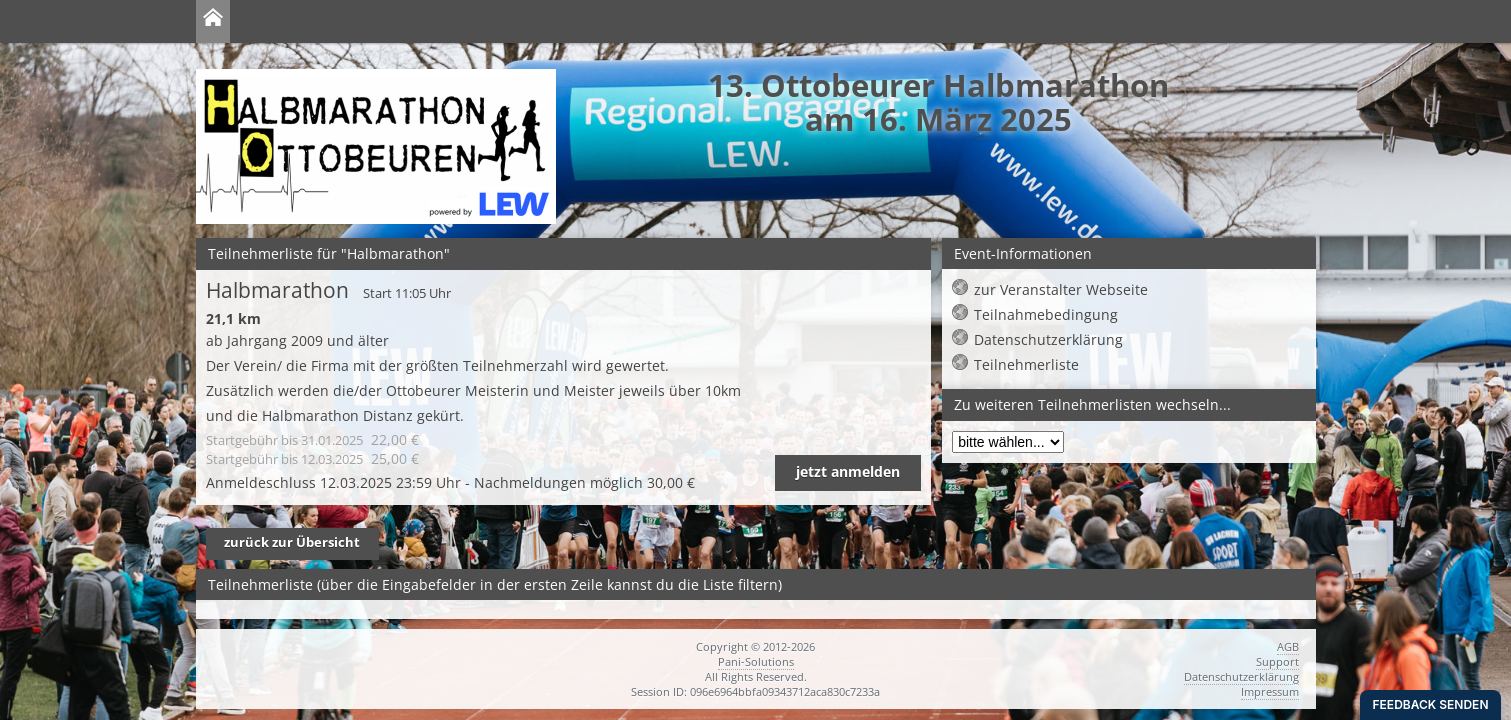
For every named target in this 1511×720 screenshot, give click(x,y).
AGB (1288, 646)
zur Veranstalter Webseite (1061, 289)
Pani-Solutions (756, 661)
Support (1277, 661)
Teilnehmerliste (1026, 364)
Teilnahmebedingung (1046, 314)
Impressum (1270, 691)
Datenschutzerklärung (1048, 339)
